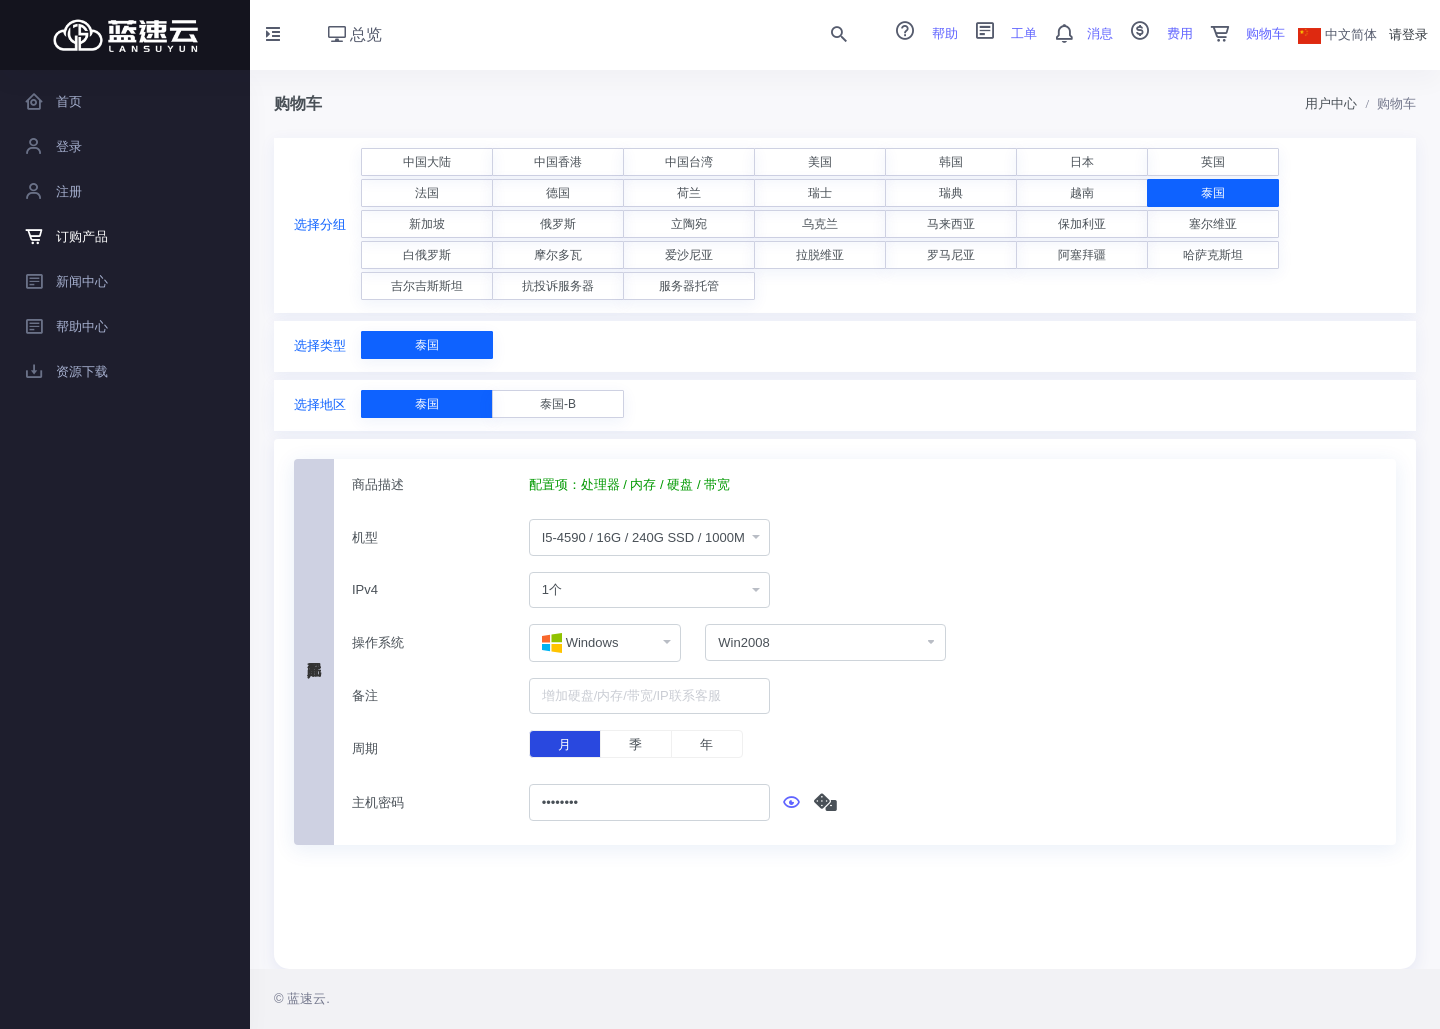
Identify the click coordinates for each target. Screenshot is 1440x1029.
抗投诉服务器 (558, 286)
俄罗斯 (558, 224)
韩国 (951, 162)
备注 (365, 695)
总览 (355, 34)
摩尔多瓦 (558, 255)
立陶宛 (689, 224)
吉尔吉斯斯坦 (427, 286)
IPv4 (365, 589)
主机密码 (378, 802)
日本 (1082, 162)
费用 (1155, 33)
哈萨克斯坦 (1213, 255)
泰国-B (558, 404)
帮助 (920, 33)
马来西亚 (951, 224)
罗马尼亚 (951, 255)
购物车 (1241, 33)
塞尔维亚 (1213, 224)
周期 (365, 748)
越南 (1082, 193)
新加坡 (427, 224)
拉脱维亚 (820, 255)
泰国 (1213, 193)
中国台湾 (689, 162)
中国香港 (558, 162)
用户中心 (1331, 103)
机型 (365, 537)
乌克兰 (820, 224)
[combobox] (649, 537)
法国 (427, 193)
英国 (1213, 162)
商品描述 (378, 484)
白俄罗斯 (427, 255)
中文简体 (1338, 34)
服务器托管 (689, 286)
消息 (1077, 33)
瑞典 (951, 193)
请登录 (1408, 34)
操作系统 (378, 642)
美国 (820, 162)
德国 (558, 193)
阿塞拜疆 (1082, 255)
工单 (1000, 33)
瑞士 (820, 193)
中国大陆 (427, 162)
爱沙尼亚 (689, 255)
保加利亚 (1082, 224)
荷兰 (689, 193)
